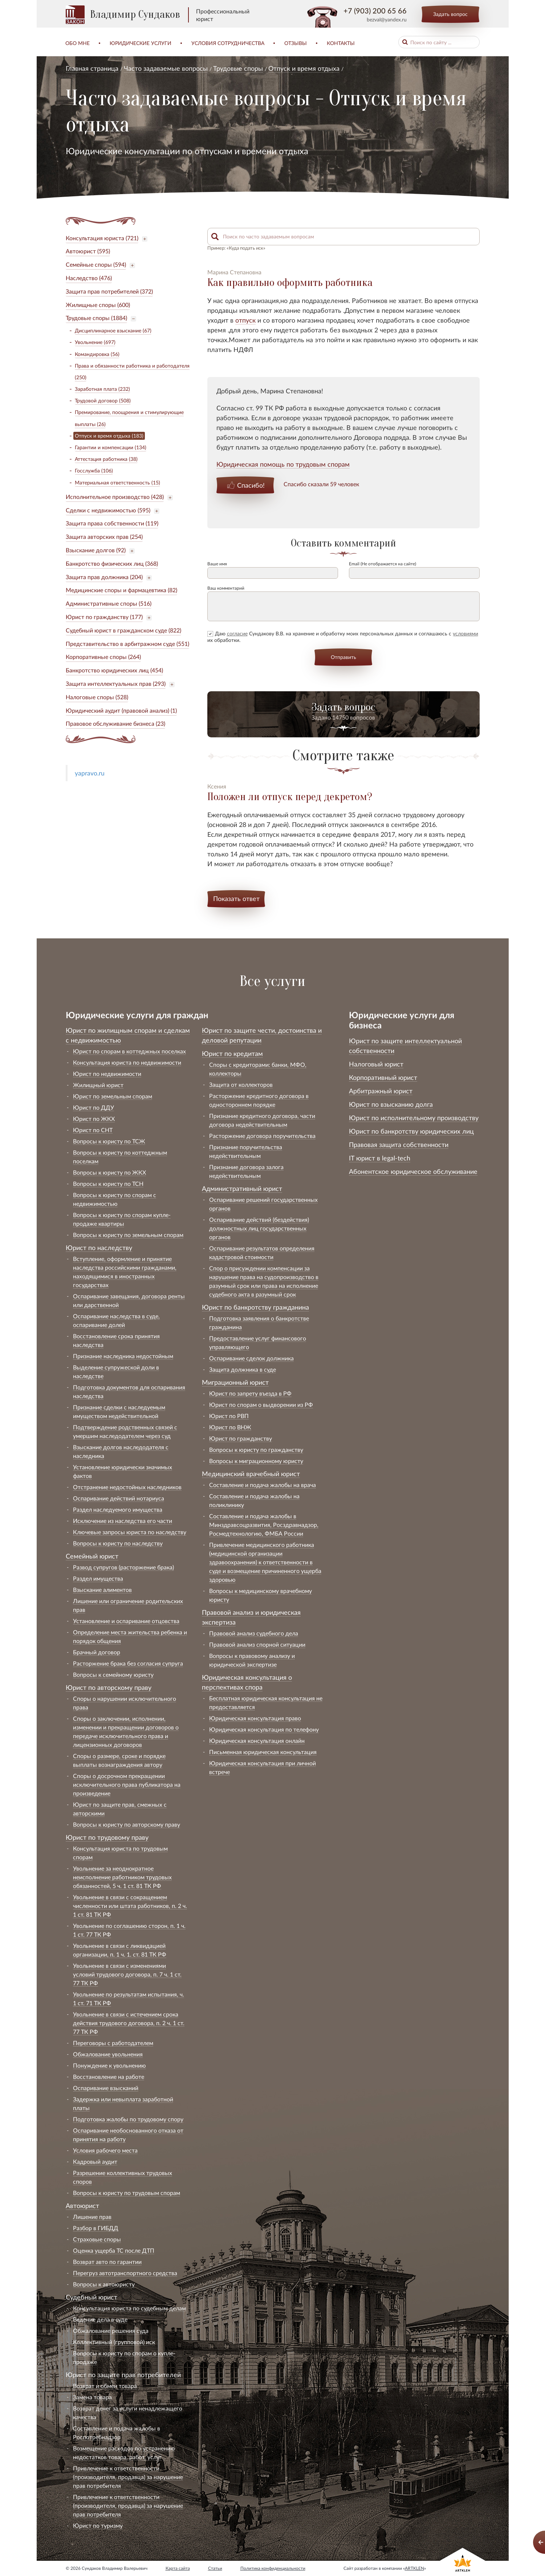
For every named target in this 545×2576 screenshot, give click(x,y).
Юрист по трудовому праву (107, 1837)
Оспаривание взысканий (105, 2087)
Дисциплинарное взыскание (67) (113, 330)
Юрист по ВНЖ (230, 1427)
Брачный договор (96, 1652)
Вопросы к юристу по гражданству (256, 1449)
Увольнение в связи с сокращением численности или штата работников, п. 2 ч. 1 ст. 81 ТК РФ (130, 1905)
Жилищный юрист (98, 1084)
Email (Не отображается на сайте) (382, 563)
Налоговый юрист (376, 1064)
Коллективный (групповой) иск (114, 2341)
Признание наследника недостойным (123, 1355)
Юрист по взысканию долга (391, 1104)
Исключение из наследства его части (122, 1520)
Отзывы (295, 43)
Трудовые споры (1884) (96, 317)
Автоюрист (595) (88, 250)
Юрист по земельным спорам (112, 1096)
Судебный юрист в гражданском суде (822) (123, 630)
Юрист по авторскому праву (108, 1687)
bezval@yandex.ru (387, 19)
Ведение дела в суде (100, 2319)
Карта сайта (178, 2568)
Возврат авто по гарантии (107, 2261)
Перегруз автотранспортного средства (125, 2272)
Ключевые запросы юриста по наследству (129, 1531)
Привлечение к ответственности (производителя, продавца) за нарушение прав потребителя (128, 2477)
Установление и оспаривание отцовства (126, 1620)
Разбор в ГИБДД (95, 2227)
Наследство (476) (89, 277)
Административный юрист (242, 1188)
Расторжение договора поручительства (262, 1135)
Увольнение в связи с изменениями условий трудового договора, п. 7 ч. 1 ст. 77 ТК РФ (127, 1974)
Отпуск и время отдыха (303, 68)
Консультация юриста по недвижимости (127, 1062)
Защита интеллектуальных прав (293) (116, 683)
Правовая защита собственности (398, 1144)
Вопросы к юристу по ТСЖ (109, 1141)
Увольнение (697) (95, 342)
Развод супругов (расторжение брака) (123, 1567)
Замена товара (92, 2396)
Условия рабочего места (105, 2150)
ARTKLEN (414, 2568)
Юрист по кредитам (232, 1053)
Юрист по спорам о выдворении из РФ (261, 1404)
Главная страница (92, 68)
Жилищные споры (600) (98, 304)
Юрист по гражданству (240, 1438)
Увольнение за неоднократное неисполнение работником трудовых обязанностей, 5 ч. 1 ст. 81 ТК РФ (122, 1877)
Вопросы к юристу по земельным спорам (128, 1234)
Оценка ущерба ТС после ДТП (113, 2250)
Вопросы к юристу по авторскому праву (126, 1824)
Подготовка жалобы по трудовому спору (128, 2119)
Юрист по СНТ (93, 1129)
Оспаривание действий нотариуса (118, 1498)
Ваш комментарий (225, 588)
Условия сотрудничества (227, 43)
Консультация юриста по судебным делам (129, 2308)
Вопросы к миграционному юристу (256, 1460)
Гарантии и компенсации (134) (110, 447)
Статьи (215, 2568)
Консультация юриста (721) (102, 237)
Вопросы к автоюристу (104, 2284)
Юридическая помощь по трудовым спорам (283, 464)
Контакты (341, 43)
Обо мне (77, 43)
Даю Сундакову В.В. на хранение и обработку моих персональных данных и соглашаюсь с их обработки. (342, 636)
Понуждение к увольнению (109, 2065)
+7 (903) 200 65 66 (375, 10)
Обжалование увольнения (108, 2054)
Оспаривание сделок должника (251, 1358)
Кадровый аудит (95, 2161)
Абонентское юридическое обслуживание (413, 1171)
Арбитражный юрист (380, 1091)
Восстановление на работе (108, 2076)
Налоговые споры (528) (97, 696)
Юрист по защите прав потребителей (123, 2375)
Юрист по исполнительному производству (414, 1118)
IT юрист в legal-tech (379, 1158)
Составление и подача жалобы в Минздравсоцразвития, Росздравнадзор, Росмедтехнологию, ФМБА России (263, 1524)
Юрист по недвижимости (107, 1073)
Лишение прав (92, 2216)
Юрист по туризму (98, 2525)
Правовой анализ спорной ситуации (257, 1644)
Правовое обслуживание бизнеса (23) (115, 723)
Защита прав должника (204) (104, 576)
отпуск (245, 320)
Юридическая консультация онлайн (257, 1740)
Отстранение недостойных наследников (127, 1486)
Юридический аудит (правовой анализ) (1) (121, 710)
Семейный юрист (92, 1556)
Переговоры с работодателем (113, 2042)
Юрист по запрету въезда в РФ (250, 1393)
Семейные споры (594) (96, 264)
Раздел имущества (98, 1578)
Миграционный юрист (235, 1382)
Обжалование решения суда (111, 2330)
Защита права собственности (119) (112, 523)
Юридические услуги (140, 43)
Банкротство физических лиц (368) (112, 563)
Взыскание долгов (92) (96, 549)
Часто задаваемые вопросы (166, 68)
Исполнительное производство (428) (115, 496)
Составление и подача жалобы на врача (262, 1484)
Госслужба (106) (94, 470)
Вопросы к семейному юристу (113, 1674)
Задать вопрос (450, 14)
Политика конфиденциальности (272, 2568)
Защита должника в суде (242, 1369)
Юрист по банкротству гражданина (255, 1307)
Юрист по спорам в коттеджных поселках (129, 1051)
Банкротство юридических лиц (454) (114, 670)
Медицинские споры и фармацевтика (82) (121, 589)
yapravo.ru (90, 773)
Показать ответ (236, 898)
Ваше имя (217, 563)
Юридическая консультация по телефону (264, 1729)
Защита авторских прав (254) (104, 536)
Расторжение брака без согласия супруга (128, 1663)
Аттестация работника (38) (106, 459)
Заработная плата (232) (102, 389)
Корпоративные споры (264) (103, 656)
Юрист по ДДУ (93, 1107)
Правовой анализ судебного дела (253, 1633)
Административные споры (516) (108, 603)
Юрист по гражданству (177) (104, 616)
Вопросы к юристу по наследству (118, 1543)
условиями (465, 633)
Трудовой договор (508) (103, 400)
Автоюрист (82, 2206)
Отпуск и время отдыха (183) (109, 436)
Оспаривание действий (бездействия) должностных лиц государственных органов (259, 1228)
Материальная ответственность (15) (117, 482)
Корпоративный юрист (383, 1077)
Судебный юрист (91, 2297)
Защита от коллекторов (241, 1084)
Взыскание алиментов (102, 1589)
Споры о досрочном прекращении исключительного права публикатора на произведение (126, 1784)
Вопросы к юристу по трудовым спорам (126, 2192)
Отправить (343, 657)
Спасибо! (251, 485)
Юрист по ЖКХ (94, 1118)
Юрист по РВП (229, 1415)
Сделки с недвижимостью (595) (108, 510)
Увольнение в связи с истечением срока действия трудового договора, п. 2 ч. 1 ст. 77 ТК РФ (128, 2023)
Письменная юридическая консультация (263, 1751)
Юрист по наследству (99, 1248)
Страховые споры (97, 2239)
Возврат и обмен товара (105, 2385)
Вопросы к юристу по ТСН (108, 1183)
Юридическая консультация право (255, 1718)
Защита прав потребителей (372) (109, 291)
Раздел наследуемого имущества (117, 1509)
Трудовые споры (238, 68)
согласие (237, 633)
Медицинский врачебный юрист (251, 1474)
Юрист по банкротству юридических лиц (411, 1131)
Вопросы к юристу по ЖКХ (109, 1172)
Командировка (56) (97, 354)
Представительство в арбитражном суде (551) (127, 643)
